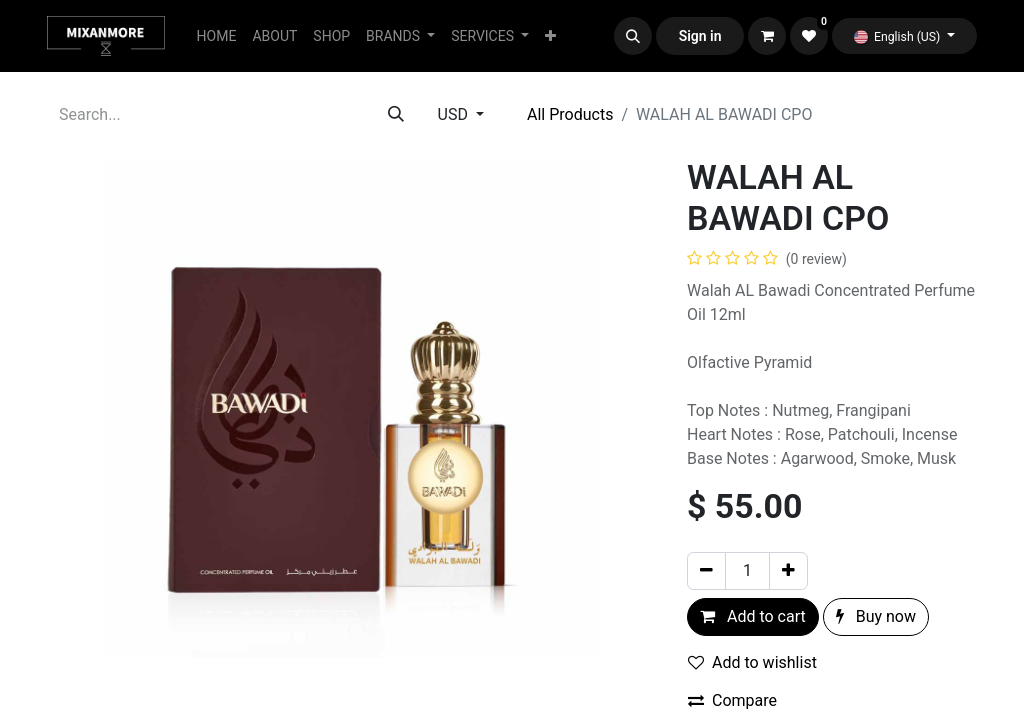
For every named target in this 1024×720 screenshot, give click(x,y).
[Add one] (788, 571)
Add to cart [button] (753, 616)
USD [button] (455, 114)
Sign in (700, 36)
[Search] (396, 115)
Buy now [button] (876, 616)
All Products (570, 114)
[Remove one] (706, 571)
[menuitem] (217, 36)
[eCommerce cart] (767, 36)
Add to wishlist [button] (752, 662)
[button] (633, 36)
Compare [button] (732, 700)
